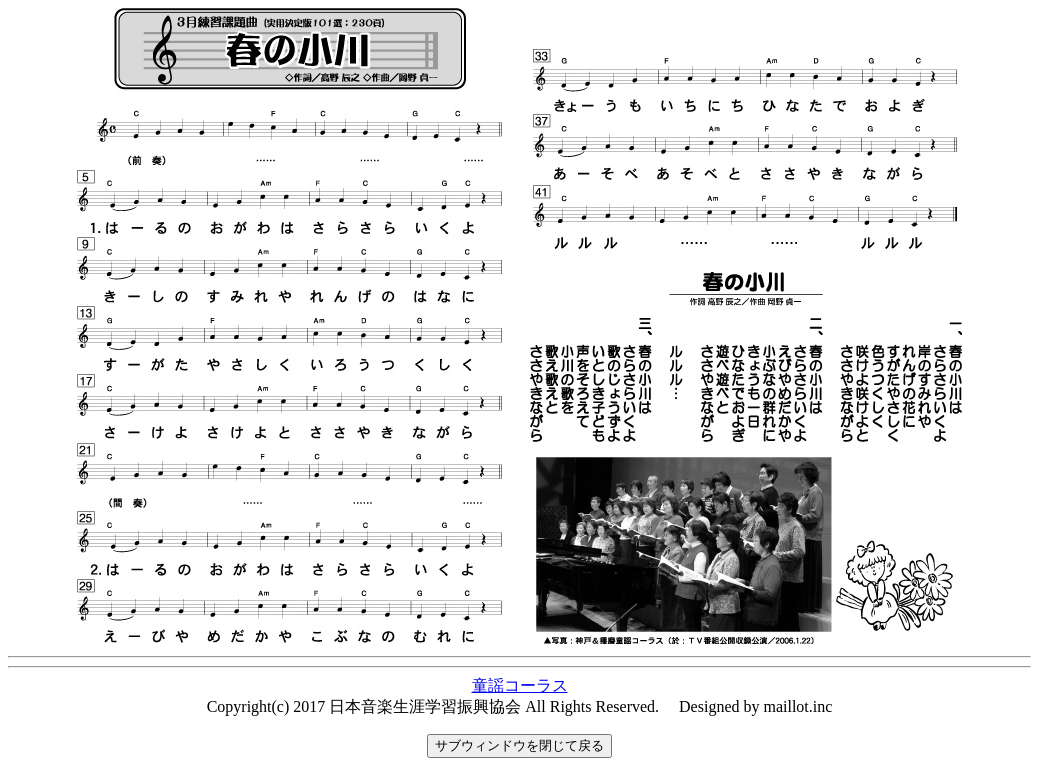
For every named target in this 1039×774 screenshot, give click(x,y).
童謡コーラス (520, 685)
